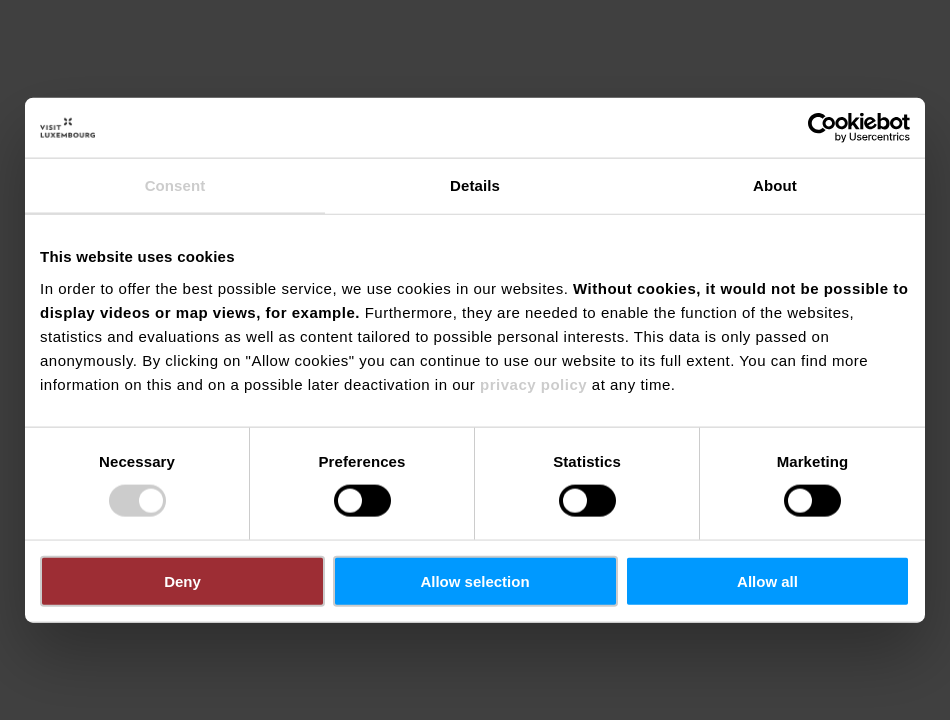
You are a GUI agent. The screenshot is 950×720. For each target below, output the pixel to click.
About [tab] (775, 185)
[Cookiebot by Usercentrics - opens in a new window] (822, 128)
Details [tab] (475, 185)
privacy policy (533, 383)
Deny (182, 580)
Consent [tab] (175, 185)
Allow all (767, 580)
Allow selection (474, 580)
